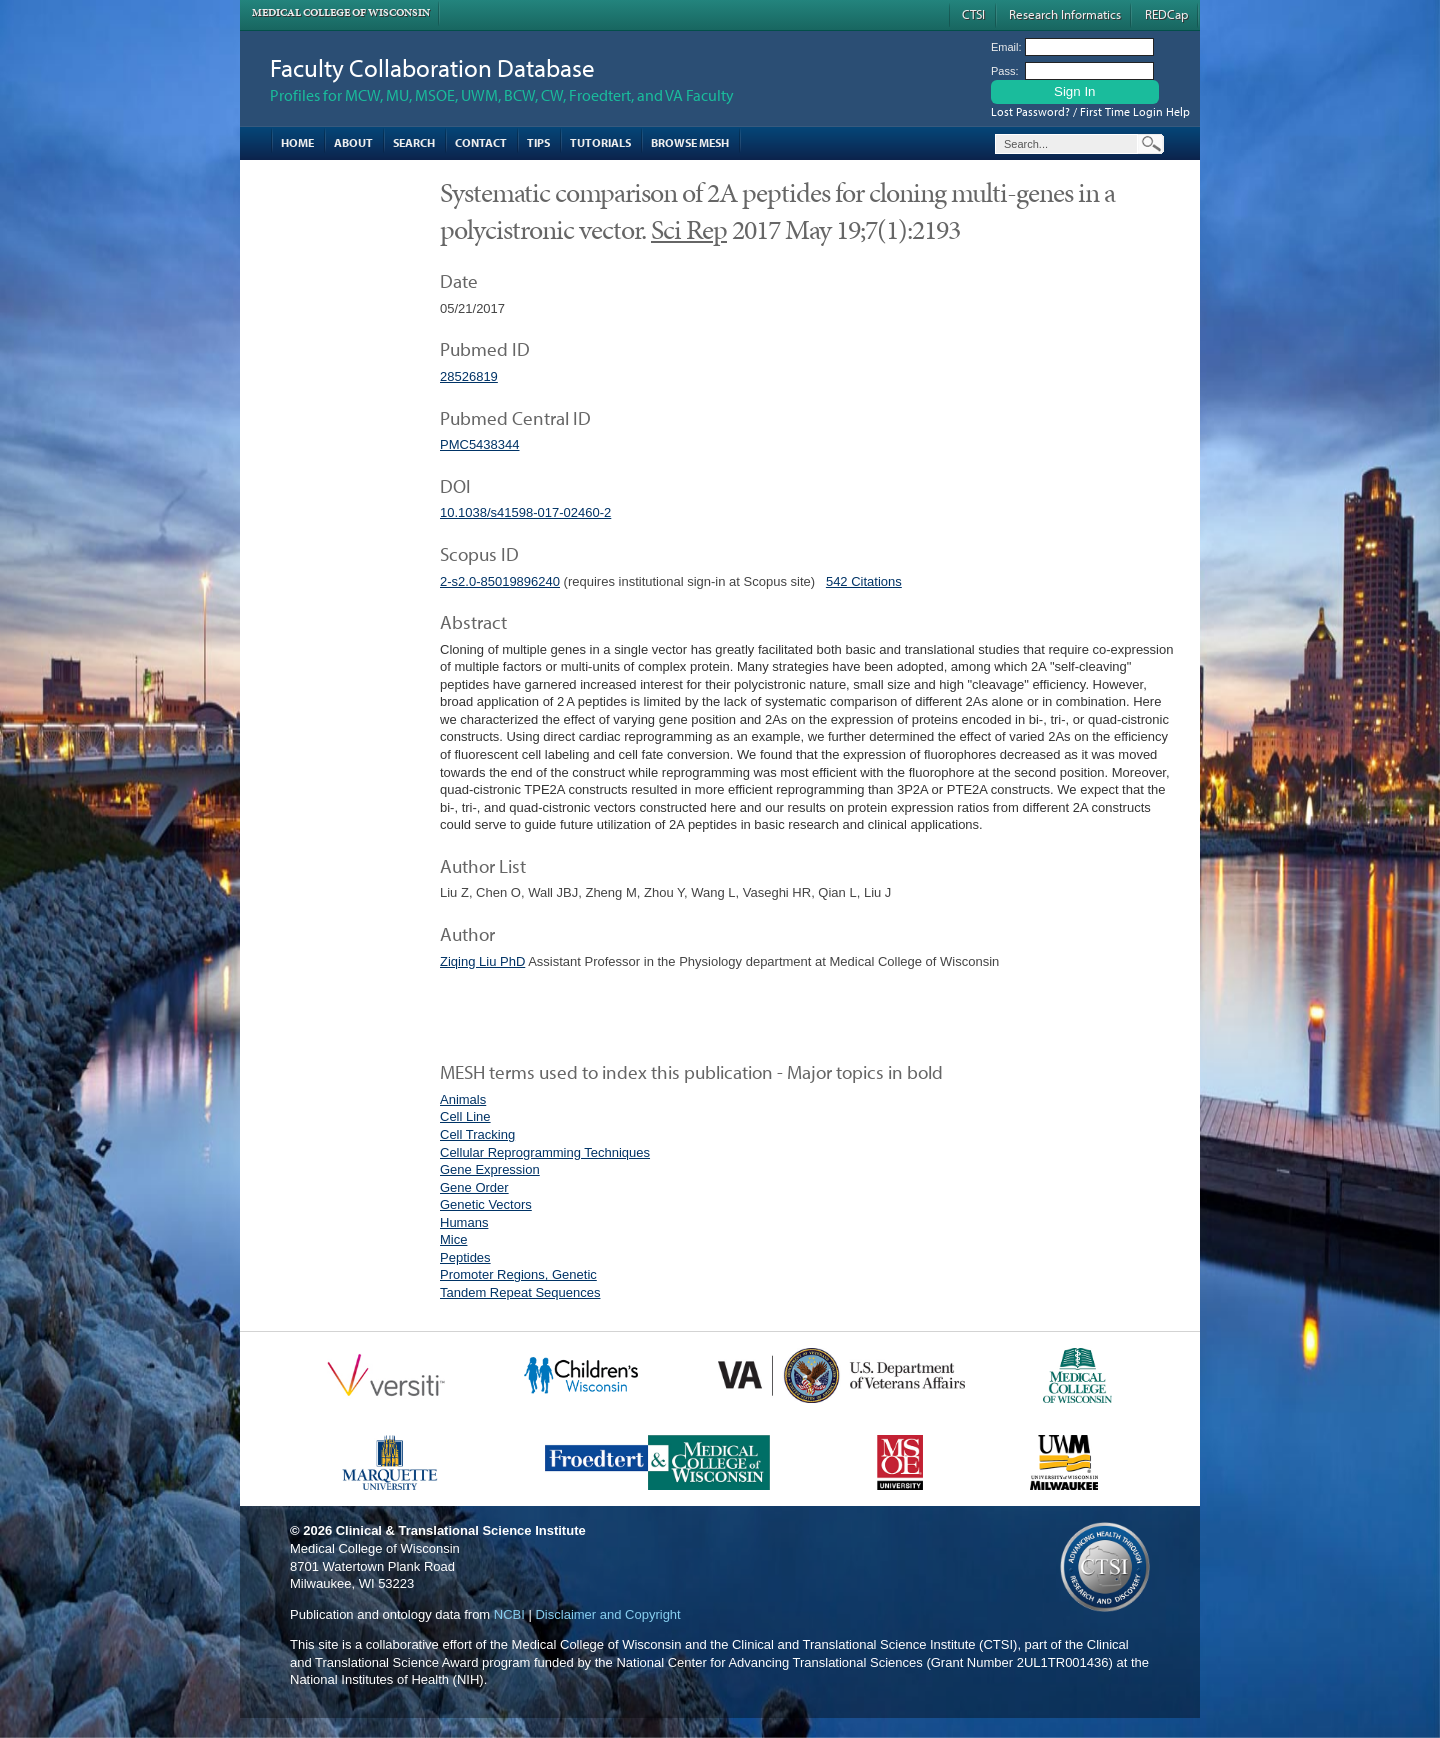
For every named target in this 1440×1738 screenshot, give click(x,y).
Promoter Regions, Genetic (518, 1274)
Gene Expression (490, 1169)
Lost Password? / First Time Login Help (1090, 111)
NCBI (509, 1614)
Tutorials (600, 142)
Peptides (465, 1257)
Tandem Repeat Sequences (520, 1292)
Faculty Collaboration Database (432, 67)
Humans (464, 1222)
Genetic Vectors (486, 1204)
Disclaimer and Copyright (607, 1614)
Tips (538, 142)
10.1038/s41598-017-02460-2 (525, 512)
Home (297, 142)
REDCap (1166, 14)
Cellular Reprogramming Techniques (545, 1152)
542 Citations (864, 581)
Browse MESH (690, 142)
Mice (453, 1239)
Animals (463, 1099)
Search (414, 142)
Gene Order (474, 1187)
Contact (481, 142)
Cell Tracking (477, 1134)
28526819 (469, 376)
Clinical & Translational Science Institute (461, 1530)
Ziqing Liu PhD (482, 961)
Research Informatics (1065, 14)
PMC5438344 (480, 444)
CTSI (973, 14)
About (353, 142)
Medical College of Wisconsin (341, 12)
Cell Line (465, 1116)
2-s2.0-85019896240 (500, 581)
